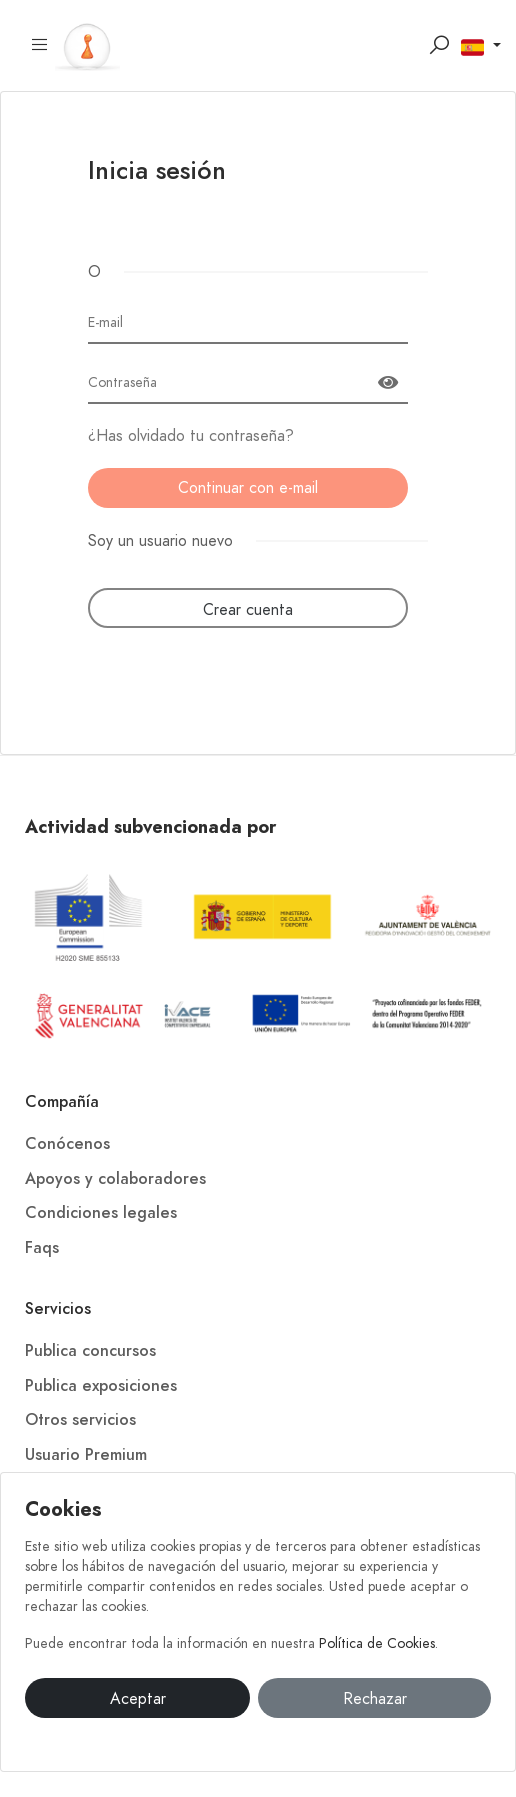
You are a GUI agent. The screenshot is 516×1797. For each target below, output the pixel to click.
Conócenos (67, 1144)
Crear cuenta (248, 610)
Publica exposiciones (101, 1386)
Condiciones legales (101, 1213)
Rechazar (375, 1699)
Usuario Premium (86, 1455)
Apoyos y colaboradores (115, 1179)
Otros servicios (80, 1420)
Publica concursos (90, 1351)
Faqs (42, 1248)
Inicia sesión (157, 173)
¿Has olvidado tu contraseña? (191, 436)
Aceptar (138, 1699)
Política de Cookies (377, 1643)
